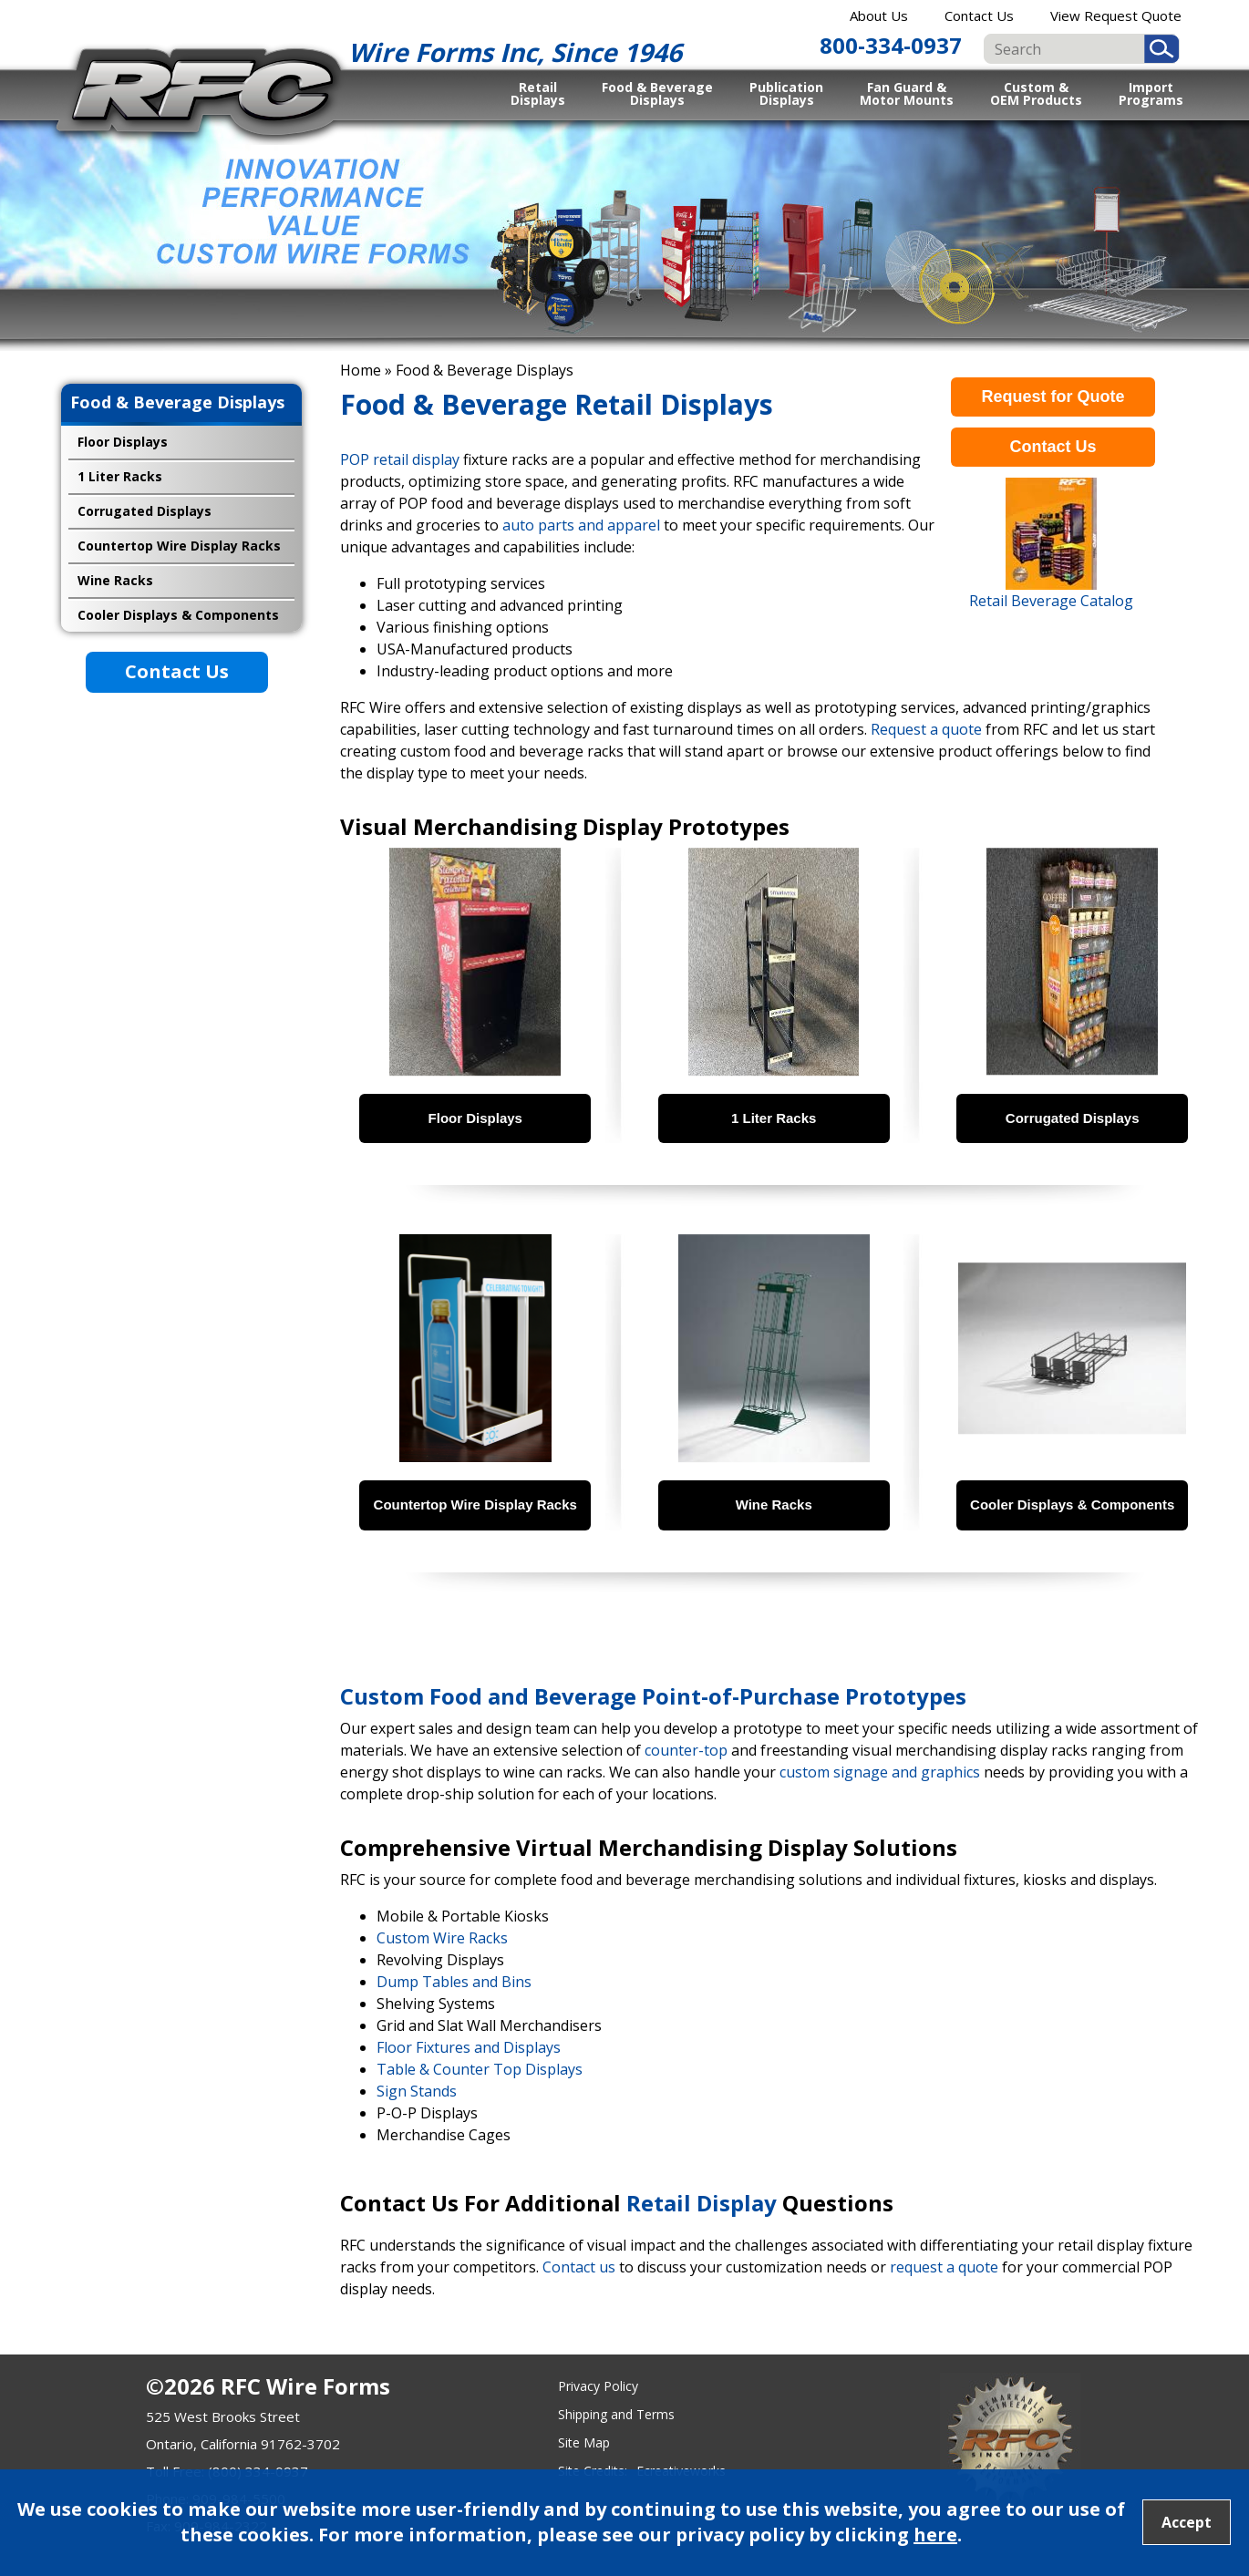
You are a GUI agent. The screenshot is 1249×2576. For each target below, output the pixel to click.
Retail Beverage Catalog (1051, 601)
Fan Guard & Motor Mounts (907, 93)
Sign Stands (417, 2091)
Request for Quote (1052, 396)
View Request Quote (1116, 15)
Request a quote (926, 729)
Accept (1186, 2522)
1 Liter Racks (119, 476)
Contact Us (979, 15)
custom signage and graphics (879, 1772)
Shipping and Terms (616, 2414)
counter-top (686, 1750)
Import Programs (1151, 93)
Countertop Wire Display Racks (179, 545)
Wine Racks (115, 580)
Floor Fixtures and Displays (469, 2047)
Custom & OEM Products (1036, 93)
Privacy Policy (598, 2386)
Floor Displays (122, 441)
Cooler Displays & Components (178, 614)
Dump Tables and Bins (454, 1982)
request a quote (944, 2267)
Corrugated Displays (144, 511)
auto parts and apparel (581, 525)
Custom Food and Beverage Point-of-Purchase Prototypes (653, 1696)
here (935, 2534)
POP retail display (399, 459)
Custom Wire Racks (442, 1938)
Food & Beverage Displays (657, 93)
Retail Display (701, 2203)
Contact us (578, 2267)
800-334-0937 (891, 45)
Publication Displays (786, 93)
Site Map (584, 2442)
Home (360, 370)
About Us (879, 15)
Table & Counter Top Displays (480, 2069)
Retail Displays (538, 93)
